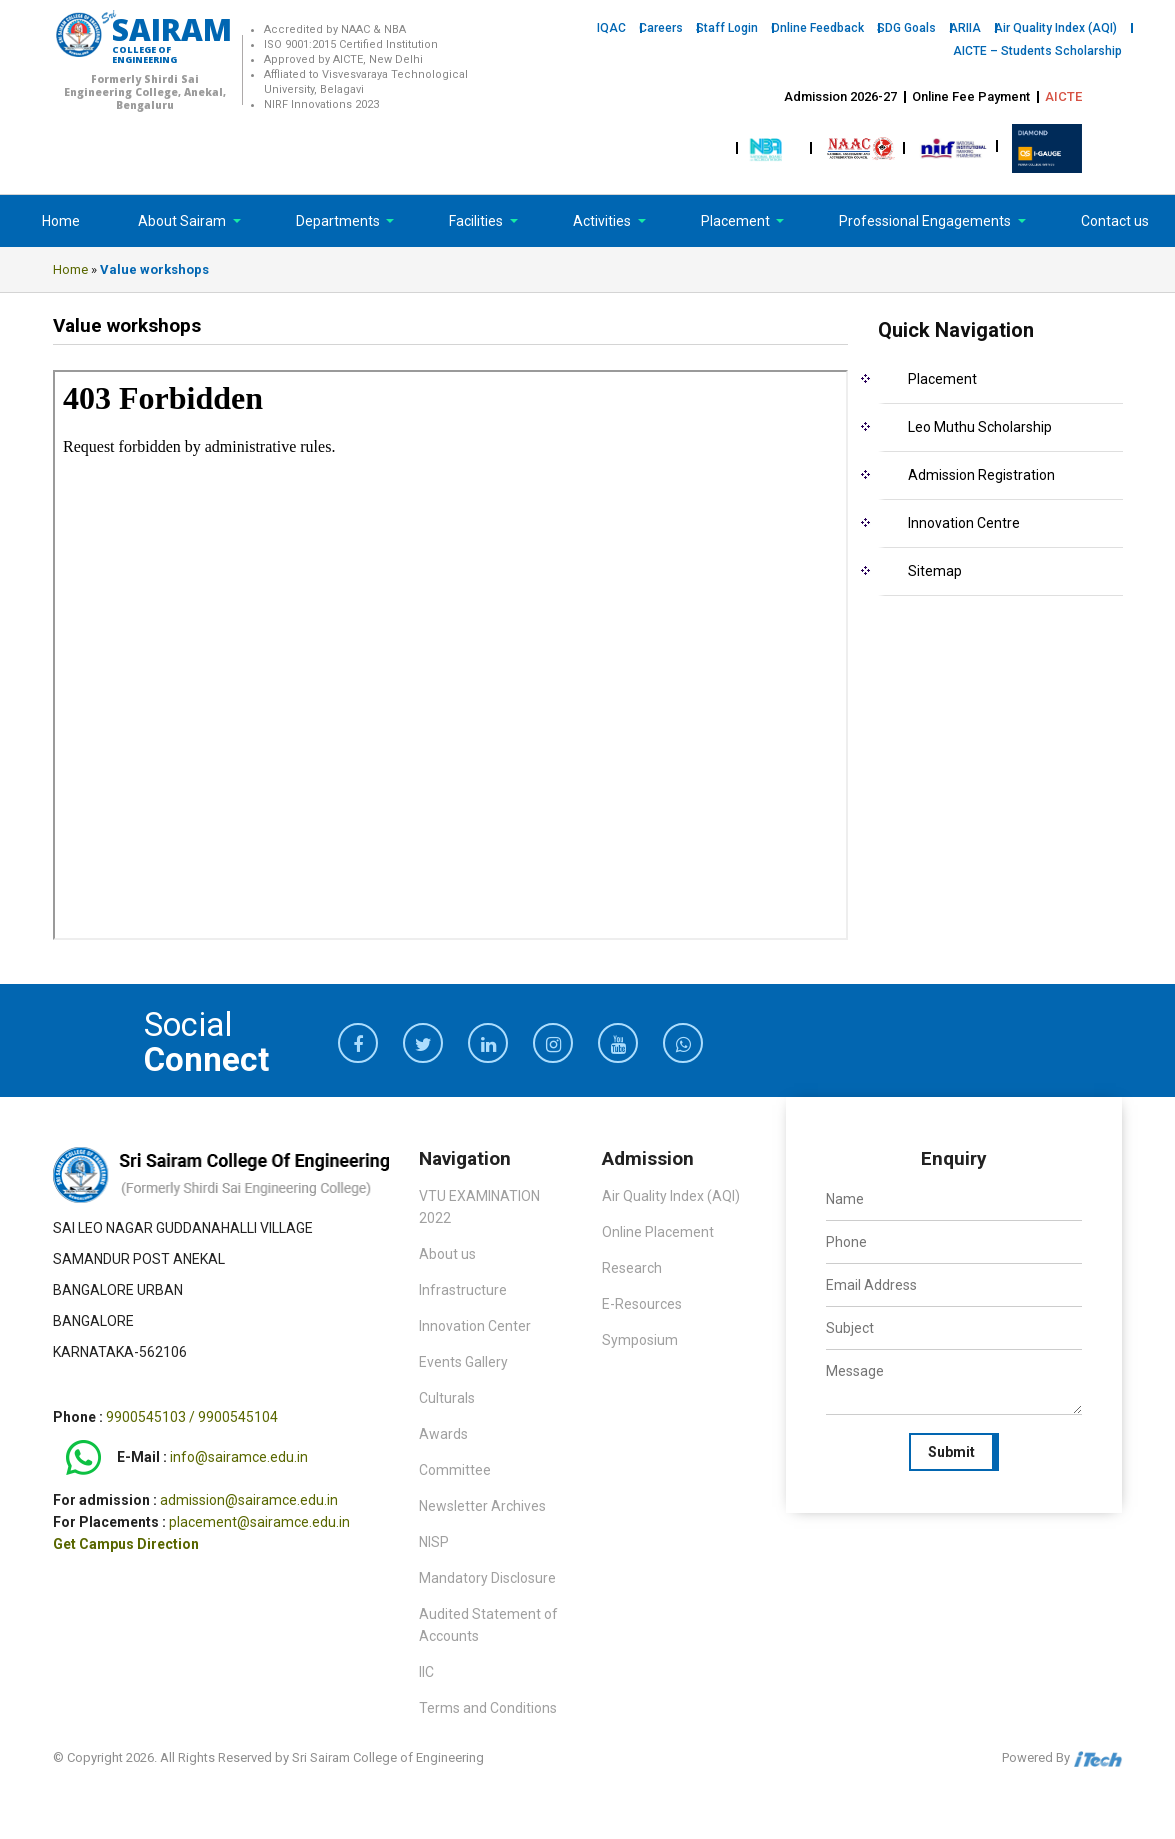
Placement (737, 221)
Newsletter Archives (482, 1506)
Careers (661, 28)
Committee (455, 1470)
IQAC (611, 28)
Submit (951, 1452)
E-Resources (642, 1304)
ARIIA (965, 28)
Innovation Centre (964, 523)
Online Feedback (817, 28)
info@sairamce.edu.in (239, 1457)
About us (447, 1254)
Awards (443, 1434)
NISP (434, 1542)
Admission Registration (981, 475)
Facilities (477, 221)
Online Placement (658, 1232)
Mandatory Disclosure (487, 1578)
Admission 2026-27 (840, 96)
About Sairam (182, 221)
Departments (339, 221)
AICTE (1063, 96)
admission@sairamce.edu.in (249, 1500)
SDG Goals (906, 28)
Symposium (640, 1340)
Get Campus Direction (126, 1544)
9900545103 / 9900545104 (192, 1417)
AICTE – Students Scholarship (1037, 51)
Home (61, 221)
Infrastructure (463, 1290)
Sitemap (935, 571)
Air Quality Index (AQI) (1055, 28)
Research (632, 1268)
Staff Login (727, 28)
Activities (603, 221)
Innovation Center (475, 1326)
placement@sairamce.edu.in (259, 1522)
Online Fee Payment (971, 96)
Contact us (1115, 221)
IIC (426, 1672)
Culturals (447, 1398)
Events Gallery (463, 1362)
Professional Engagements (926, 221)
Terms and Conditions (488, 1708)
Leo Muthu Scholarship (980, 427)
